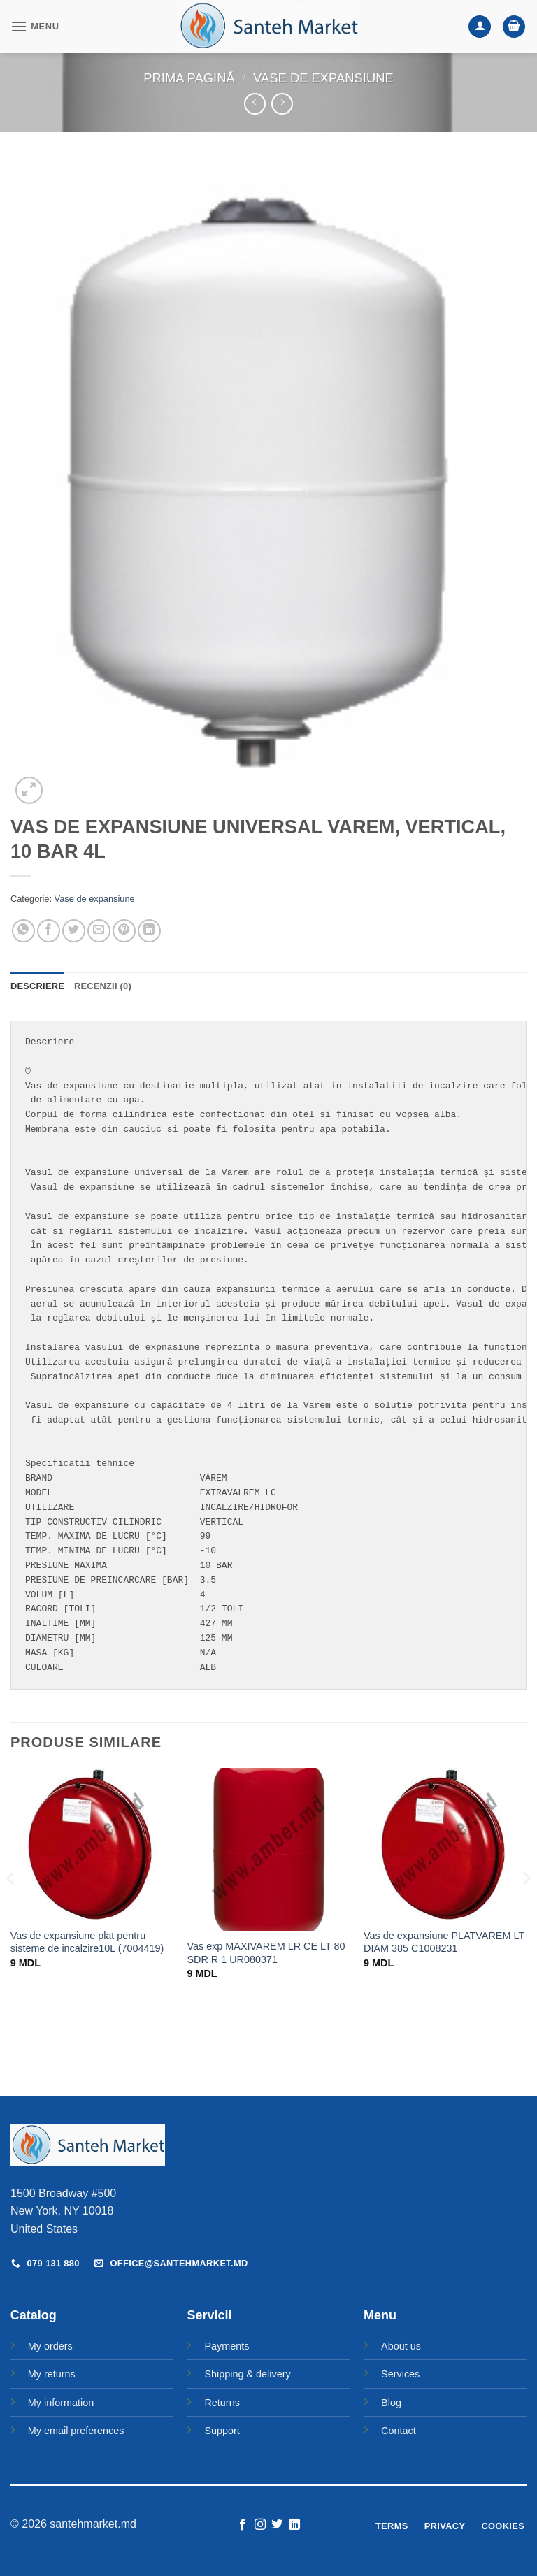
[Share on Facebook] (48, 930)
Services (400, 2374)
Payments (226, 2346)
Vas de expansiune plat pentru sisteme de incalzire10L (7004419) (87, 1942)
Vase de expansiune (323, 78)
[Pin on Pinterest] (124, 930)
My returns (52, 2374)
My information (61, 2402)
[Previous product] (282, 104)
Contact (398, 2430)
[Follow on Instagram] (260, 2525)
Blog (391, 2402)
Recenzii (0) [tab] (102, 986)
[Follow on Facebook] (242, 2525)
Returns (221, 2402)
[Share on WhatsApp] (23, 930)
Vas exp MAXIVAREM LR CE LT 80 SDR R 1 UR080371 (266, 1953)
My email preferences (76, 2430)
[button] (34, 26)
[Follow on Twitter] (276, 2525)
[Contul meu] (479, 26)
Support (221, 2430)
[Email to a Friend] (98, 930)
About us (401, 2346)
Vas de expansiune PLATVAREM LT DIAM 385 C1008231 (444, 1942)
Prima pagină (188, 78)
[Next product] (255, 104)
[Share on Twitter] (73, 930)
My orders (50, 2346)
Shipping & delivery (247, 2374)
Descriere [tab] (37, 986)
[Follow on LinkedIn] (294, 2525)
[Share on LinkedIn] (149, 930)
